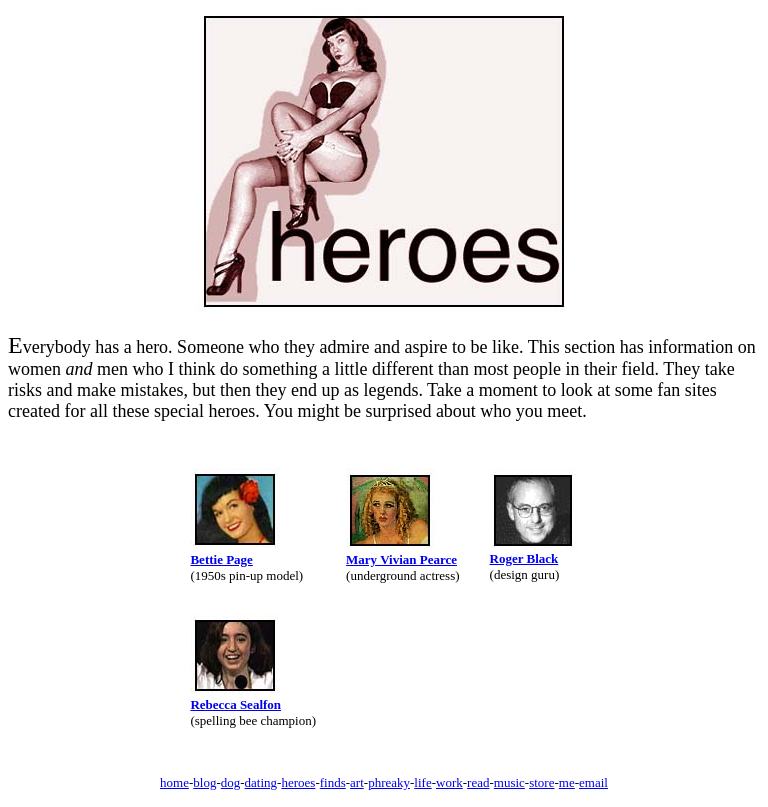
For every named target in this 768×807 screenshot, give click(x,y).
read (478, 782)
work (449, 782)
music (509, 782)
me (567, 782)
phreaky (389, 782)
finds (333, 782)
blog (204, 782)
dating (261, 782)
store (541, 782)
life (422, 782)
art (357, 782)
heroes (298, 782)
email (593, 782)
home (174, 782)
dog (231, 782)
